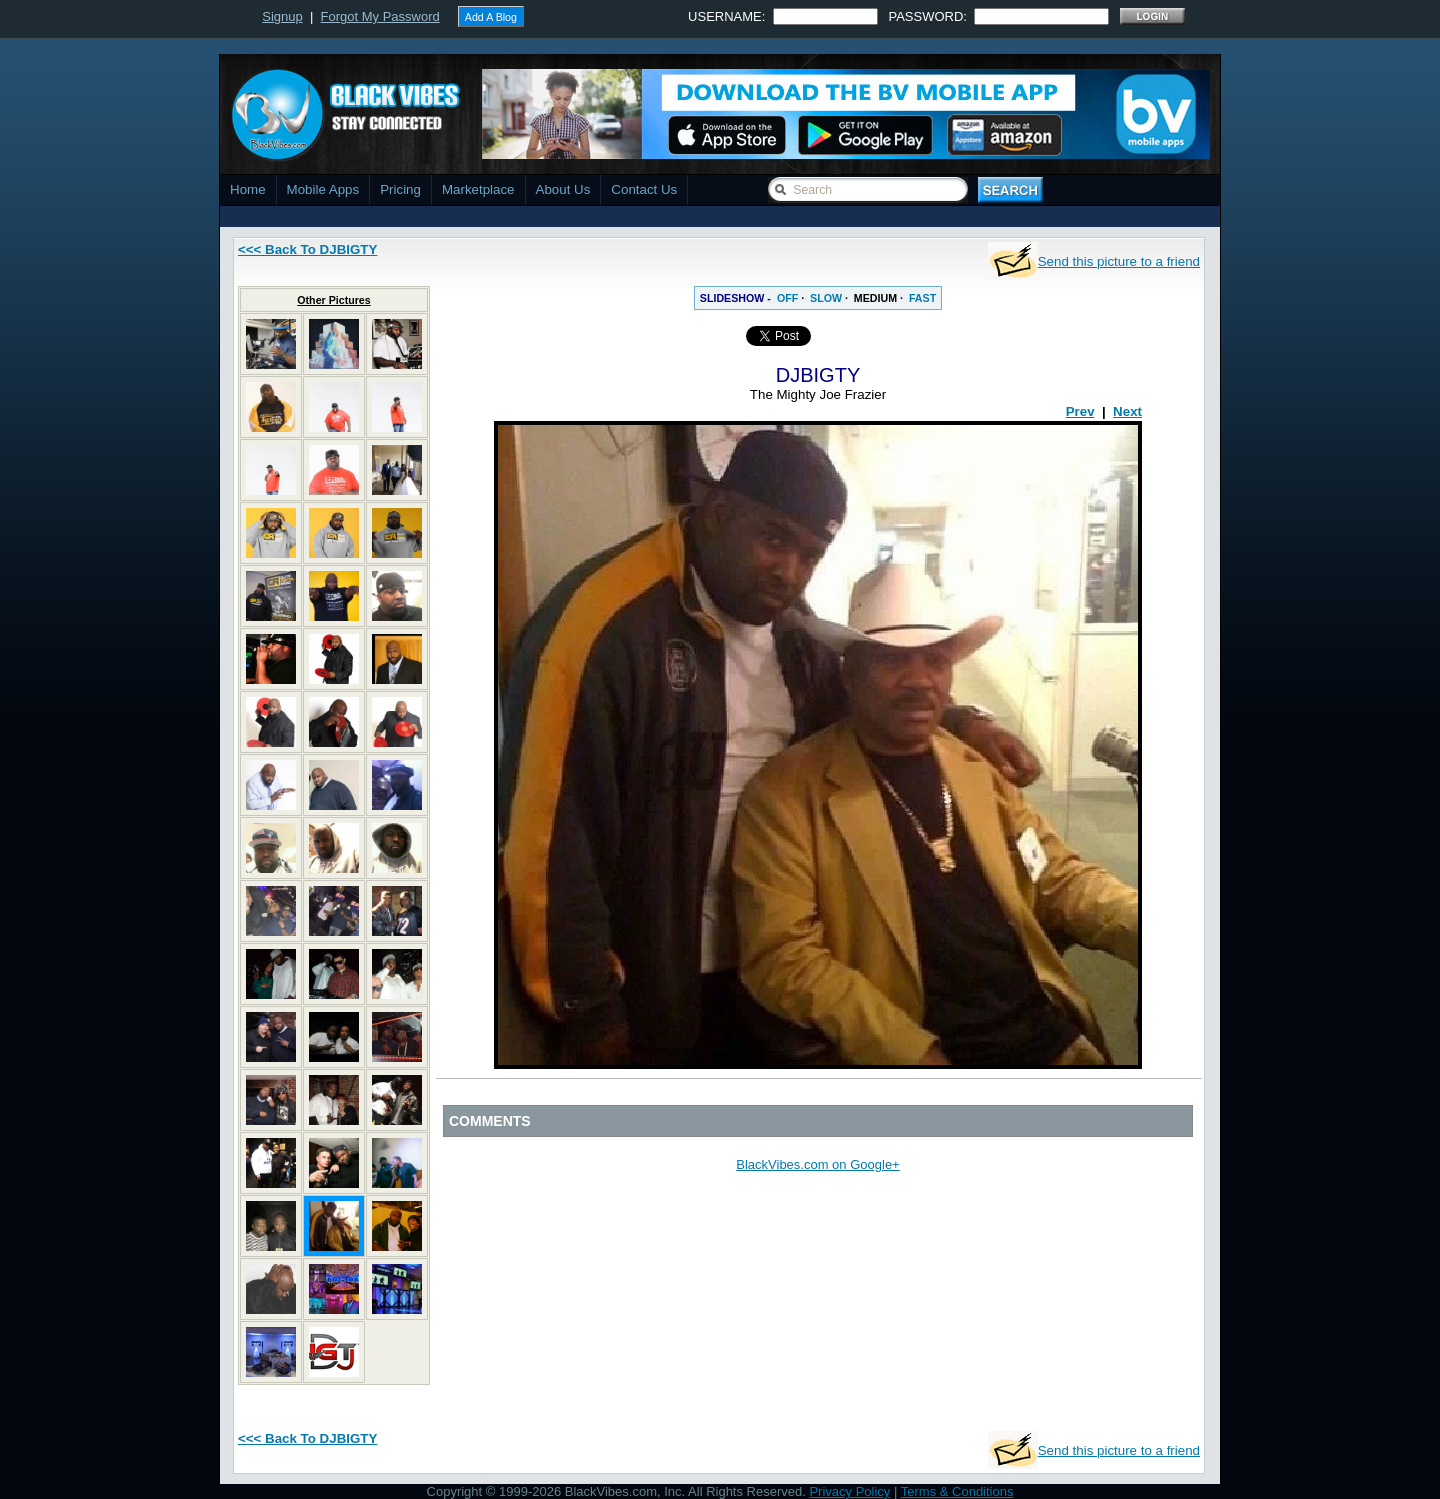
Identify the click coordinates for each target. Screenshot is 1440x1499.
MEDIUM (875, 298)
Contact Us (644, 189)
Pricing (400, 189)
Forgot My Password (380, 16)
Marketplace (478, 189)
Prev (1080, 411)
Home (248, 189)
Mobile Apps (323, 189)
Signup (282, 16)
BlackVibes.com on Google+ (817, 1164)
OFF (787, 298)
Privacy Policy (849, 1491)
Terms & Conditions (957, 1491)
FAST (922, 298)
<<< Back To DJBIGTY (307, 249)
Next (1127, 411)
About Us (563, 189)
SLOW (826, 298)
